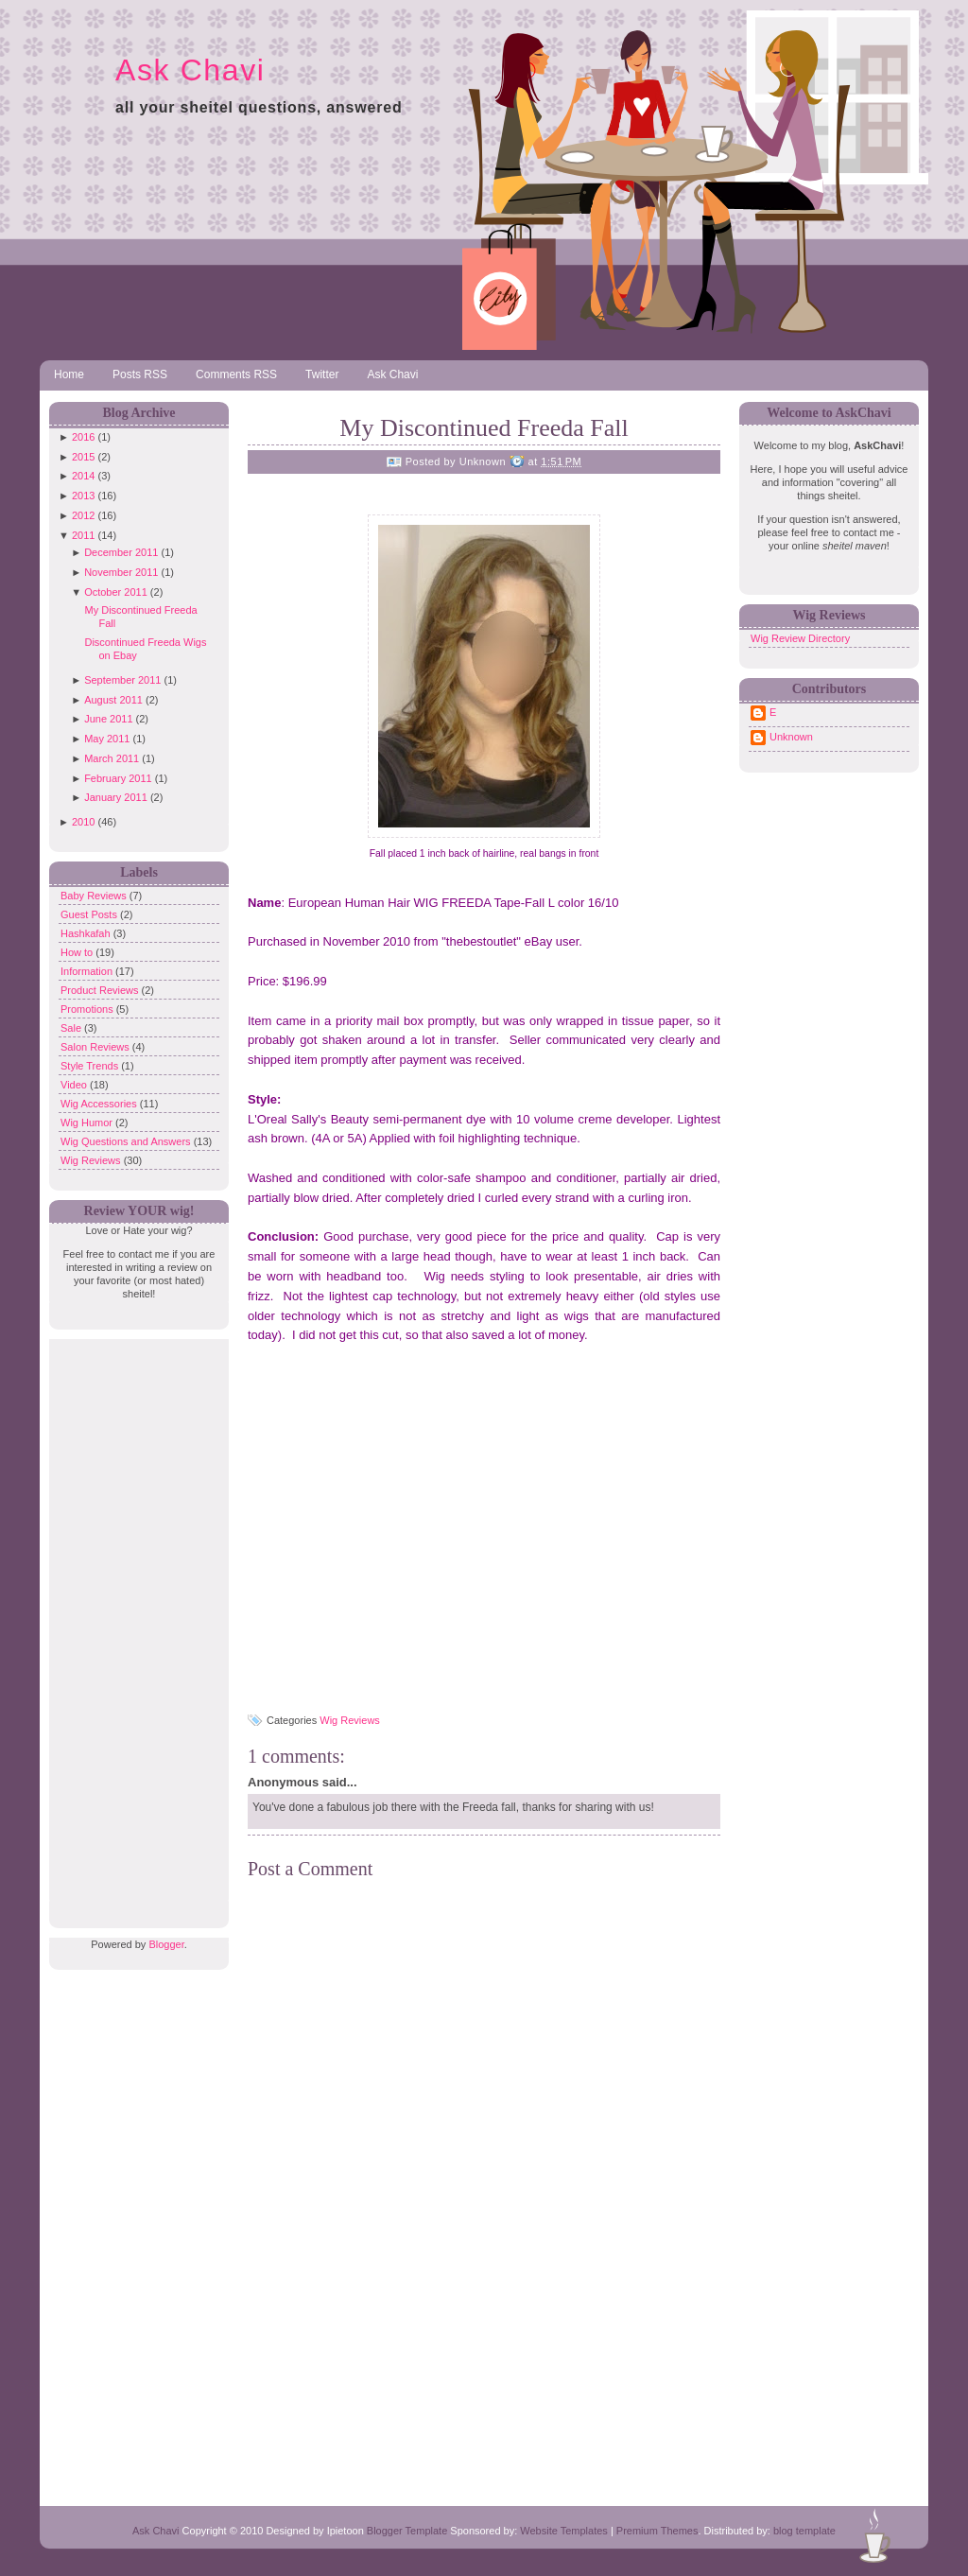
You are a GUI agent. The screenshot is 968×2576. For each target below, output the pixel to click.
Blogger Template (407, 2530)
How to (77, 952)
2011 (83, 535)
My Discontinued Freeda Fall (483, 428)
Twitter (321, 374)
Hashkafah (86, 933)
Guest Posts (90, 914)
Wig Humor (87, 1122)
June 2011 (108, 718)
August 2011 (113, 699)
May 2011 (107, 738)
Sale (72, 1028)
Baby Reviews (95, 895)
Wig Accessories (100, 1103)
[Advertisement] (134, 1622)
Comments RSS (236, 374)
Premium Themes (657, 2530)
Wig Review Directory (800, 638)
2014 (83, 475)
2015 (83, 456)
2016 (83, 437)
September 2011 (122, 680)
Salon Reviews (96, 1047)
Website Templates (564, 2530)
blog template (804, 2530)
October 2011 (115, 592)
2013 (83, 495)
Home (69, 374)
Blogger (165, 1944)
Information (87, 971)
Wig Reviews (92, 1160)
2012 (83, 515)
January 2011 (115, 797)
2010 (83, 821)
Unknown (791, 736)
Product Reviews (101, 990)
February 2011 (118, 778)
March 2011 (111, 758)
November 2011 (121, 572)
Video (75, 1084)
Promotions (88, 1009)
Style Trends (90, 1065)
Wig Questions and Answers (127, 1141)
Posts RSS (139, 374)
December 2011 (121, 552)
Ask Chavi (190, 70)
